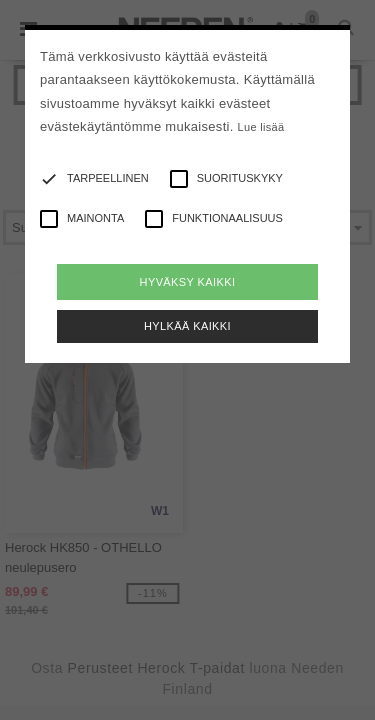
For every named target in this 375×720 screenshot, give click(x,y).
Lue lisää (261, 127)
